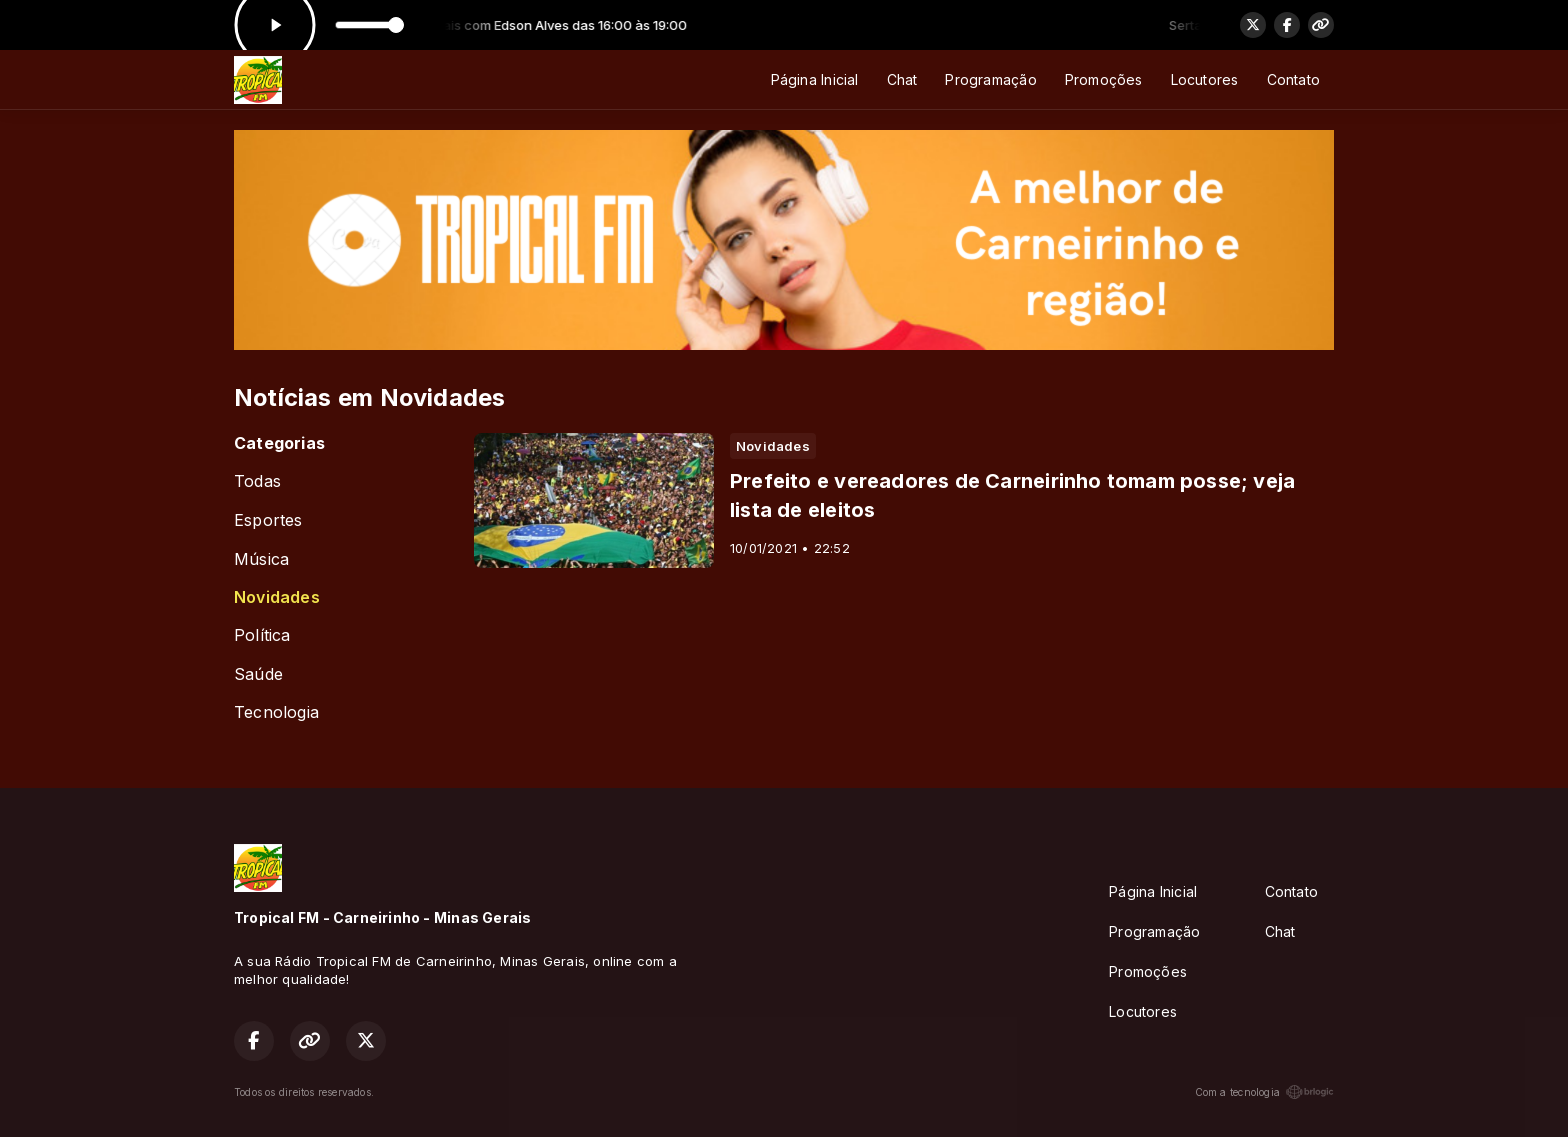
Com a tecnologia (1264, 1092)
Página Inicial (815, 79)
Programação (990, 79)
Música (261, 559)
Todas (257, 481)
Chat (902, 79)
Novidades (277, 597)
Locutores (1205, 79)
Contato (1293, 79)
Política (262, 635)
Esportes (268, 520)
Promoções (1104, 79)
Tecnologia (276, 712)
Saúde (258, 674)
